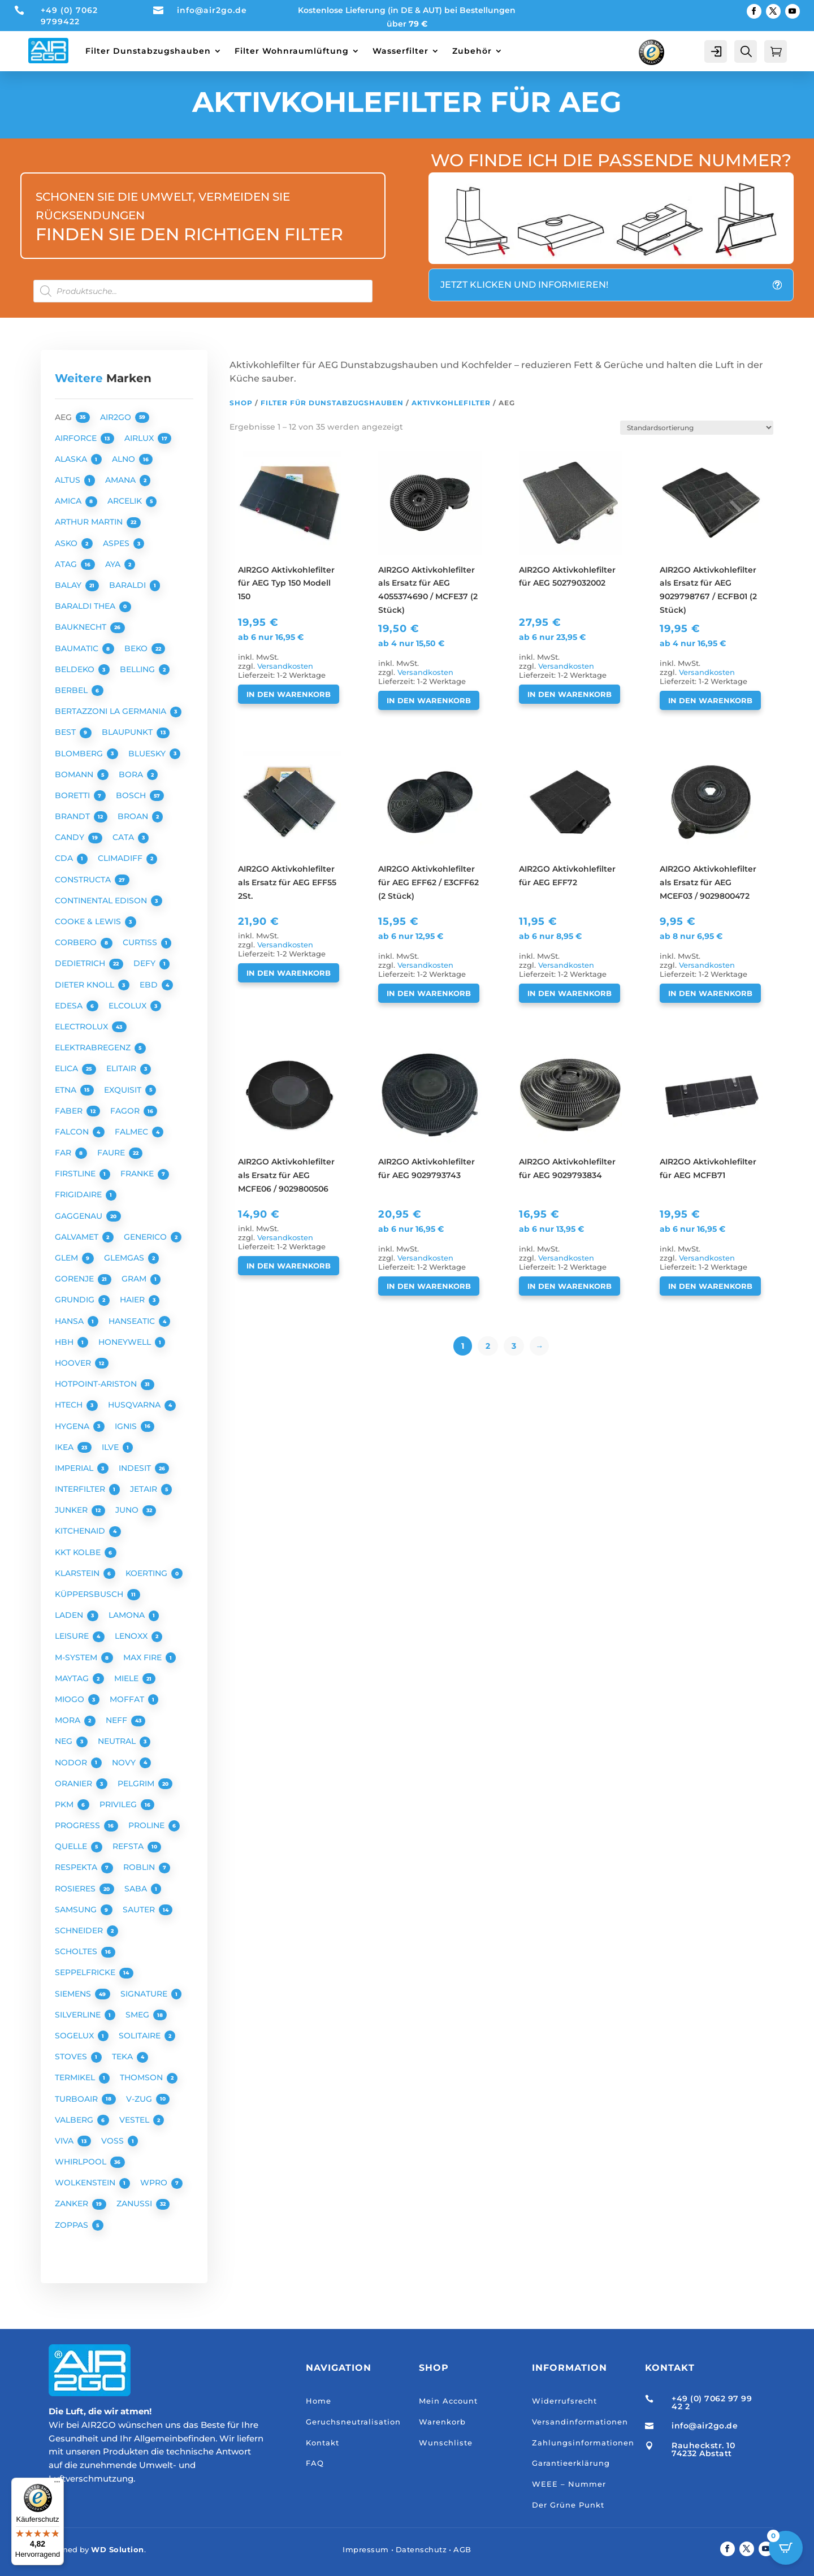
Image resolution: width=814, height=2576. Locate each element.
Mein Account (448, 2400)
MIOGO (70, 1699)
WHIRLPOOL (82, 2162)
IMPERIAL (75, 1468)
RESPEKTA (77, 1867)
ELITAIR (122, 1068)
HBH (65, 1342)
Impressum (366, 2549)
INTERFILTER (81, 1489)
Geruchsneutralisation (353, 2421)
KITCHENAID (81, 1531)
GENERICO (146, 1237)
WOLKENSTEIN (86, 2182)
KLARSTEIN (78, 1573)
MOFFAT (128, 1699)
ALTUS (69, 480)
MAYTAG (73, 1678)
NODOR (72, 1762)
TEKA (123, 2056)
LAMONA (128, 1615)
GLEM (67, 1258)
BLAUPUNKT (128, 732)
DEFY (145, 963)
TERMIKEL (76, 2077)
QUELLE (72, 1846)
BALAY (69, 585)
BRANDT (73, 816)
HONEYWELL (125, 1342)
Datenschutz (421, 2549)
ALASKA (72, 459)
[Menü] (57, 2484)
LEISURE (73, 1636)
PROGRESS (78, 1825)
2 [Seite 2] (488, 1346)
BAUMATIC (78, 648)
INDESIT (136, 1468)
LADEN (70, 1615)
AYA (114, 564)
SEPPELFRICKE (86, 1972)
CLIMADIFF (121, 858)
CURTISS (141, 942)
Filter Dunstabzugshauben (148, 51)
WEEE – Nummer (569, 2483)
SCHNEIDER (80, 1930)
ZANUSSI (135, 2203)
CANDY (70, 837)
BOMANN (75, 774)
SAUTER (140, 1909)
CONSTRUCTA (84, 879)
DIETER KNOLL (85, 985)
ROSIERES (76, 1889)
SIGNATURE (145, 1994)
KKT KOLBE (79, 1552)
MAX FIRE (143, 1657)
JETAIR (144, 1489)
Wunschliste (446, 2442)
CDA (65, 858)
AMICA (69, 501)
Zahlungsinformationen (583, 2442)
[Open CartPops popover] (786, 2548)
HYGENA (73, 1426)
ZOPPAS (72, 2225)
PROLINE (147, 1825)
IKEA (65, 1447)
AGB (462, 2549)
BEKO (137, 648)
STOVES (72, 2056)
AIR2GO (116, 417)
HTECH (70, 1405)
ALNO (124, 459)
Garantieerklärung (571, 2462)
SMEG (138, 2015)
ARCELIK (125, 501)
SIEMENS (74, 1994)
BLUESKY (148, 753)
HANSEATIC (133, 1321)
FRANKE (138, 1173)
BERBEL (72, 690)
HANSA (70, 1321)
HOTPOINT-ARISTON (97, 1384)
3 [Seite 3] (514, 1346)
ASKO (67, 543)
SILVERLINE (79, 2015)
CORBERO (77, 942)
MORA (69, 1720)
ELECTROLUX (82, 1026)
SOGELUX (75, 2036)
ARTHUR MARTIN (90, 522)
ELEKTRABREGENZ (94, 1047)
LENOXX (132, 1636)
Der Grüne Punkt (568, 2504)
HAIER (133, 1300)
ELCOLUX (129, 1006)
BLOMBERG (80, 753)
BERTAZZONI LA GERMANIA (111, 711)
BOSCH (132, 795)
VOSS (113, 2141)
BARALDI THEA (86, 606)
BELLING (138, 669)
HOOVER (74, 1363)
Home (318, 2400)
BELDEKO (76, 669)
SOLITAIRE (141, 2036)
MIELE (127, 1678)
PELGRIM (137, 1783)
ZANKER (72, 2203)
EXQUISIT (124, 1090)
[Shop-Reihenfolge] (696, 428)
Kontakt (322, 2442)
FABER (70, 1111)
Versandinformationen (580, 2421)
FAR (64, 1153)
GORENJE (75, 1279)
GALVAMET (78, 1237)
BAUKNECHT (82, 627)
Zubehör (472, 51)
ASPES (117, 543)
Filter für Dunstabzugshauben (332, 403)
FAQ (315, 2462)
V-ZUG (140, 2099)
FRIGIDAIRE (79, 1194)
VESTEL (135, 2120)
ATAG (67, 564)
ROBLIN (140, 1867)
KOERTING (147, 1573)
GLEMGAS (125, 1258)
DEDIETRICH (81, 963)
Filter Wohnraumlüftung (292, 51)
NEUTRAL (118, 1741)
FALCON (73, 1132)
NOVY (125, 1762)
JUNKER (72, 1510)
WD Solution (117, 2549)
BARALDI (128, 585)
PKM (65, 1804)
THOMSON (142, 2077)
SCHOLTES (77, 1951)
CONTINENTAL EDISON (102, 900)
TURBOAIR (77, 2099)
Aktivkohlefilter (451, 403)
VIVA (65, 2141)
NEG (65, 1741)
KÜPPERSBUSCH (90, 1594)
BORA (132, 774)
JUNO (128, 1510)
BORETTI (73, 795)
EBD (150, 985)
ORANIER (74, 1783)
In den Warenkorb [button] (288, 694)
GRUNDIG (76, 1300)
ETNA (67, 1090)
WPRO (155, 2182)
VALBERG (75, 2120)
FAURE (112, 1153)
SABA (136, 1889)
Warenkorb (442, 2421)
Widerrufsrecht (564, 2400)
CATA (124, 837)
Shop (241, 403)
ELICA (67, 1068)
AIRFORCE (77, 438)
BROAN (134, 816)
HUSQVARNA (135, 1405)
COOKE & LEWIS (89, 921)
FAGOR (126, 1111)
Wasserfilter (400, 51)
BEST (66, 732)
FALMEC (132, 1132)
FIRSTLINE (76, 1173)
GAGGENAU (80, 1216)
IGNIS (127, 1426)
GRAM (135, 1279)
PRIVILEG (119, 1804)
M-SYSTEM (77, 1657)
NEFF (117, 1720)
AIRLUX (140, 438)
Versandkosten (285, 666)
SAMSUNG (77, 1909)
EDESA (70, 1006)
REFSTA (129, 1846)
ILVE (111, 1447)
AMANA (121, 480)
